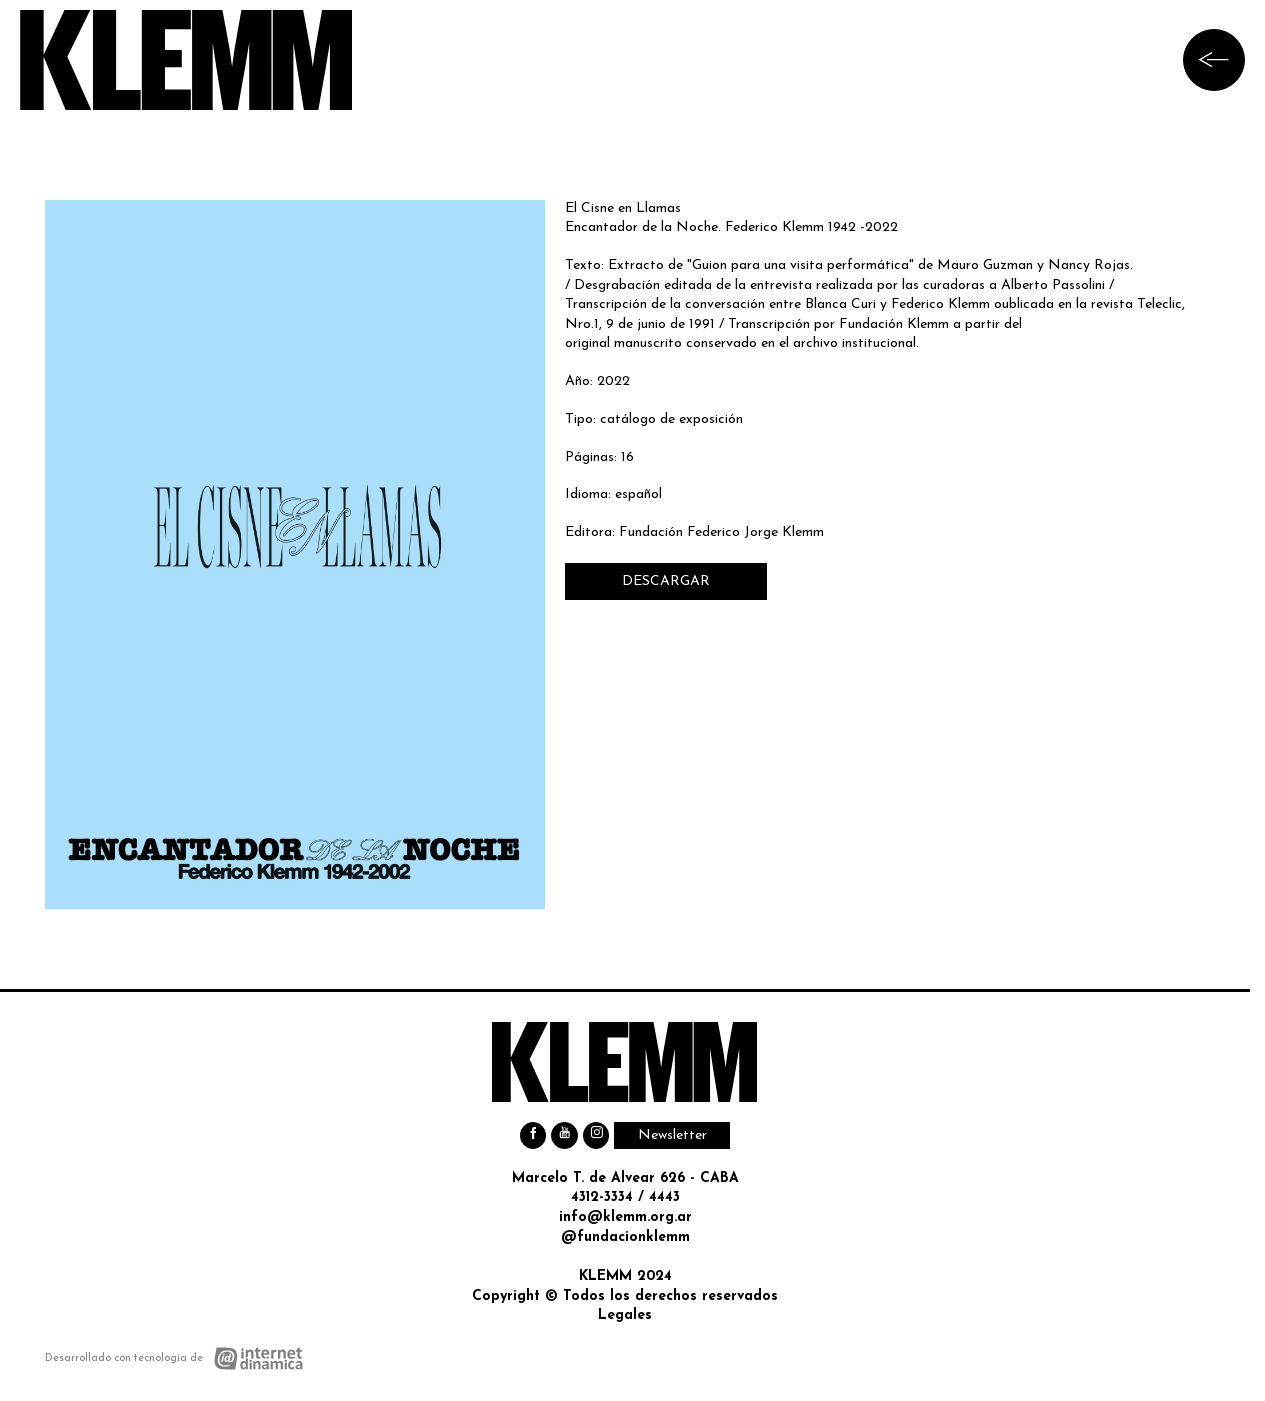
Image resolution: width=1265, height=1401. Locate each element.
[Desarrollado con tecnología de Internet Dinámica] (174, 1358)
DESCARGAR (666, 581)
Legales (625, 1315)
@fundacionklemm (625, 1237)
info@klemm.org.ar (625, 1217)
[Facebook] (533, 1135)
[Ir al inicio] (186, 60)
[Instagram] (596, 1135)
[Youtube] (564, 1135)
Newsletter (672, 1135)
